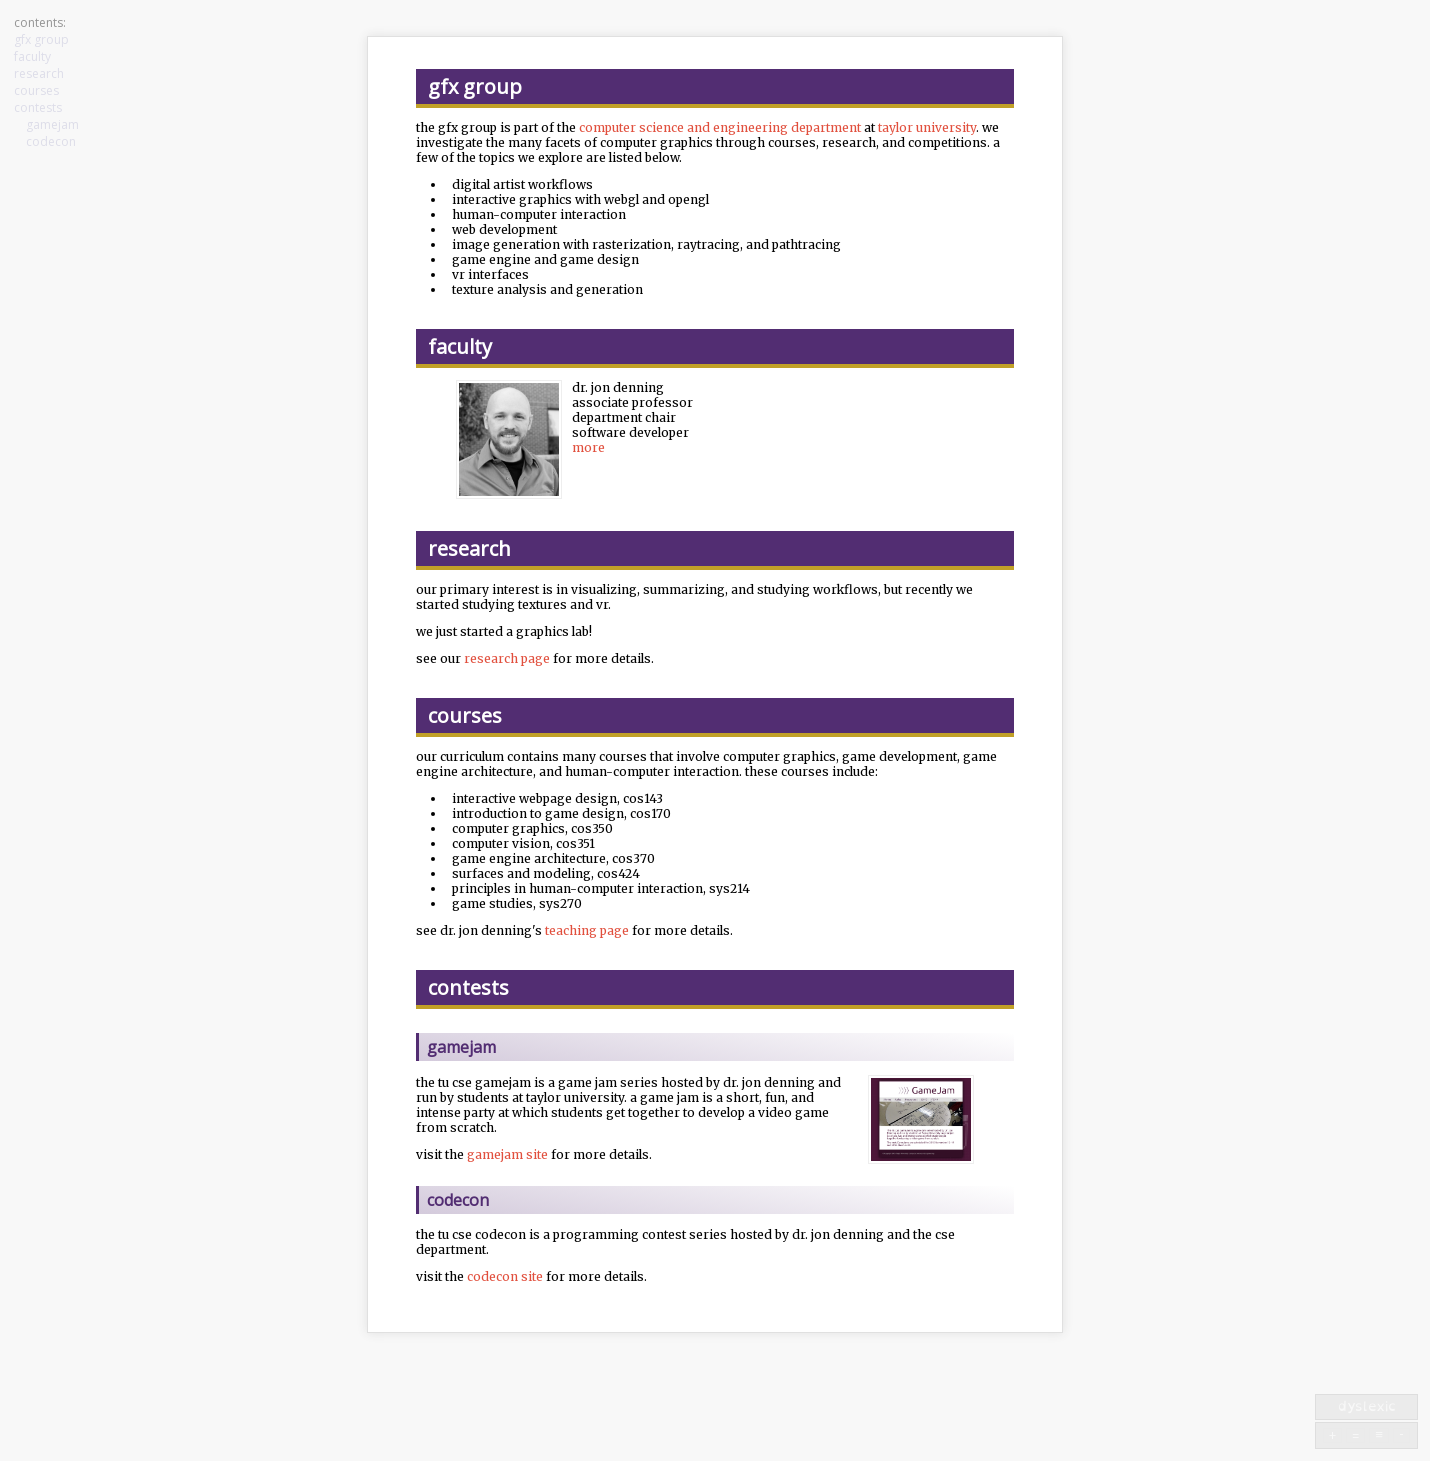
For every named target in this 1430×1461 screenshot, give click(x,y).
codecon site (505, 1276)
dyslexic (1367, 1406)
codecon (51, 141)
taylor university (927, 127)
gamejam (52, 124)
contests (38, 107)
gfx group (41, 39)
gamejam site (507, 1154)
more (588, 447)
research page (507, 658)
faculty (32, 56)
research (39, 73)
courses (36, 90)
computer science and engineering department (720, 127)
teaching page (587, 930)
